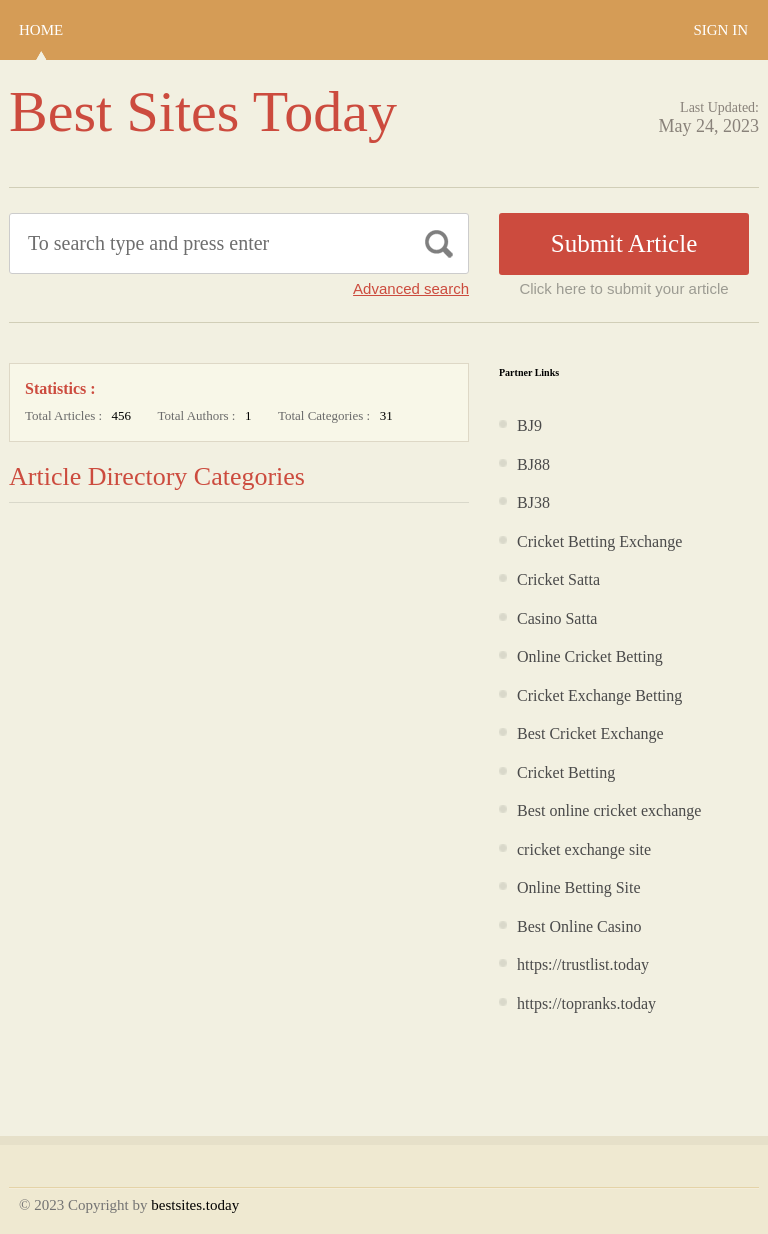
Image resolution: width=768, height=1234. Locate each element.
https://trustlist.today (583, 964)
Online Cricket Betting (590, 656)
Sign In (720, 30)
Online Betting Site (579, 887)
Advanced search (411, 288)
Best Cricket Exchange (590, 733)
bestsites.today (195, 1205)
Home (41, 30)
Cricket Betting (566, 772)
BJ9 (529, 425)
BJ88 (533, 464)
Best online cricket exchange (609, 810)
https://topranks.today (586, 1003)
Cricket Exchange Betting (599, 695)
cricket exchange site (584, 849)
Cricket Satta (558, 579)
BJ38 (533, 502)
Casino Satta (557, 618)
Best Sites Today (203, 111)
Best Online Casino (579, 926)
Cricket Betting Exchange (599, 541)
